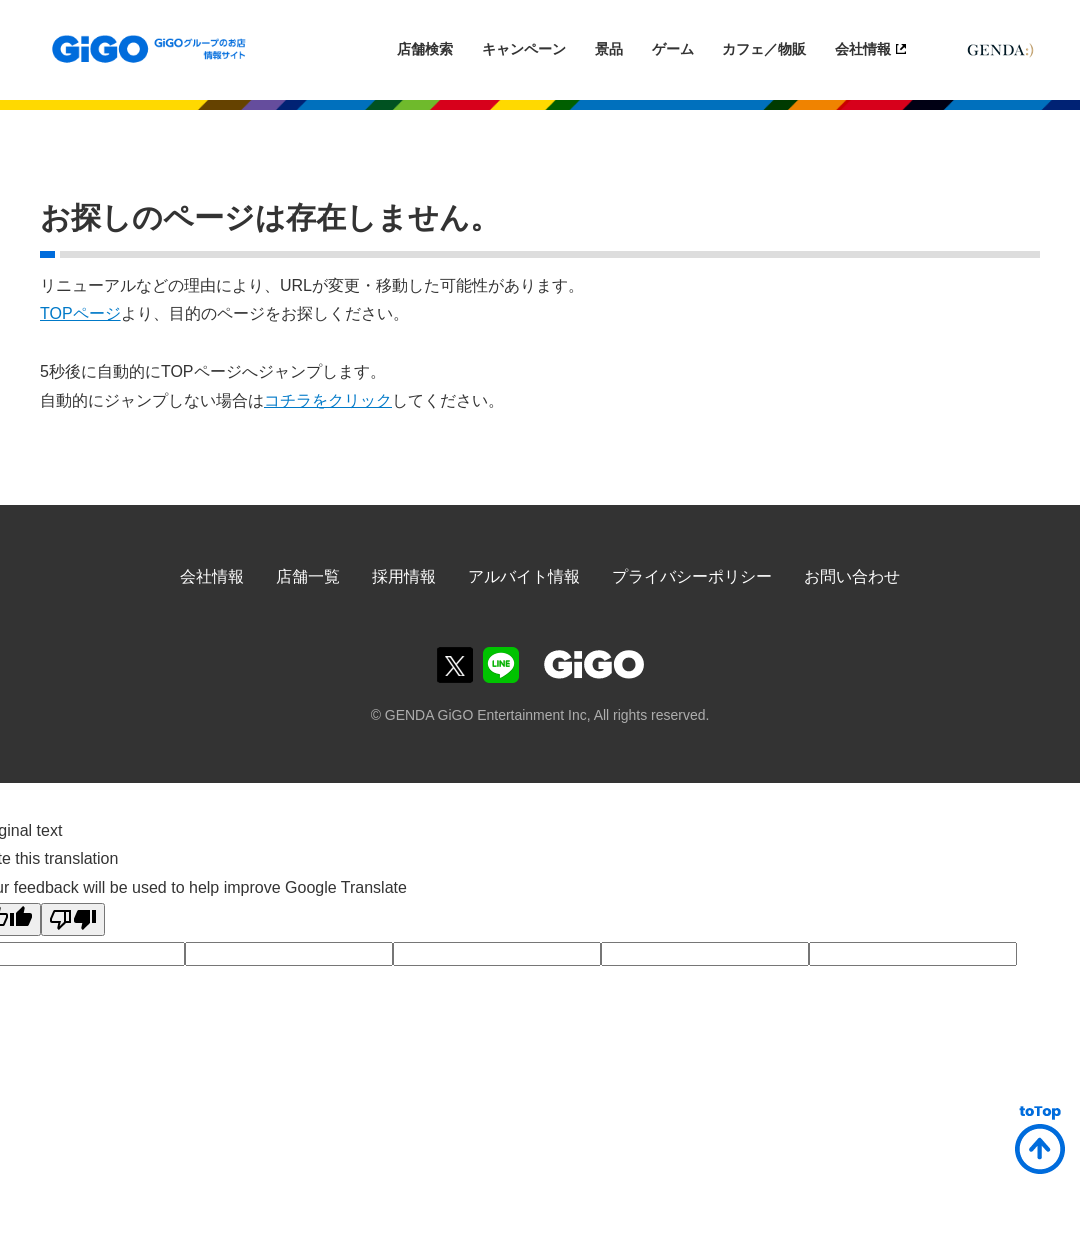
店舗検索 (425, 49)
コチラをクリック (328, 400)
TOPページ (80, 313)
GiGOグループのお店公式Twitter (455, 665)
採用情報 (404, 576)
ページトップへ (1040, 1140)
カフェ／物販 (764, 49)
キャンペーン (524, 49)
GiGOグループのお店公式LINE (501, 665)
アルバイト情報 (524, 576)
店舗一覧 (308, 576)
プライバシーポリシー (692, 576)
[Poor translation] (73, 919)
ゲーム (673, 49)
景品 (609, 49)
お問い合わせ (852, 576)
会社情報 (863, 49)
